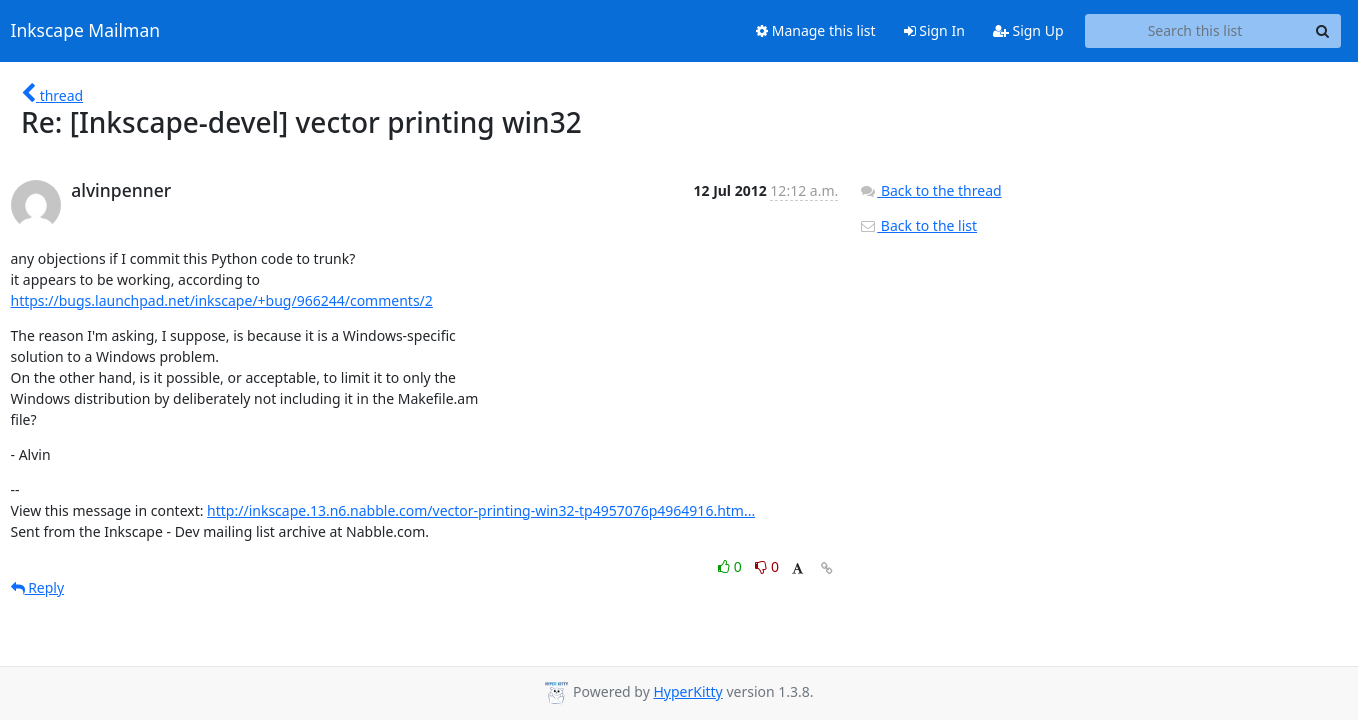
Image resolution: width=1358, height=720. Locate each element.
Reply (38, 587)
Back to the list (918, 225)
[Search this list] (1195, 31)
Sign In (934, 30)
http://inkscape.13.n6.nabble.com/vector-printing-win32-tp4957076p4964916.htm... (481, 510)
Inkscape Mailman (86, 31)
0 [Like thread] (731, 566)
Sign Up (1028, 30)
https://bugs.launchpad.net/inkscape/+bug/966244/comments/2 (222, 300)
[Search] (1323, 31)
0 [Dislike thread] (767, 566)
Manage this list (816, 30)
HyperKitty (687, 691)
